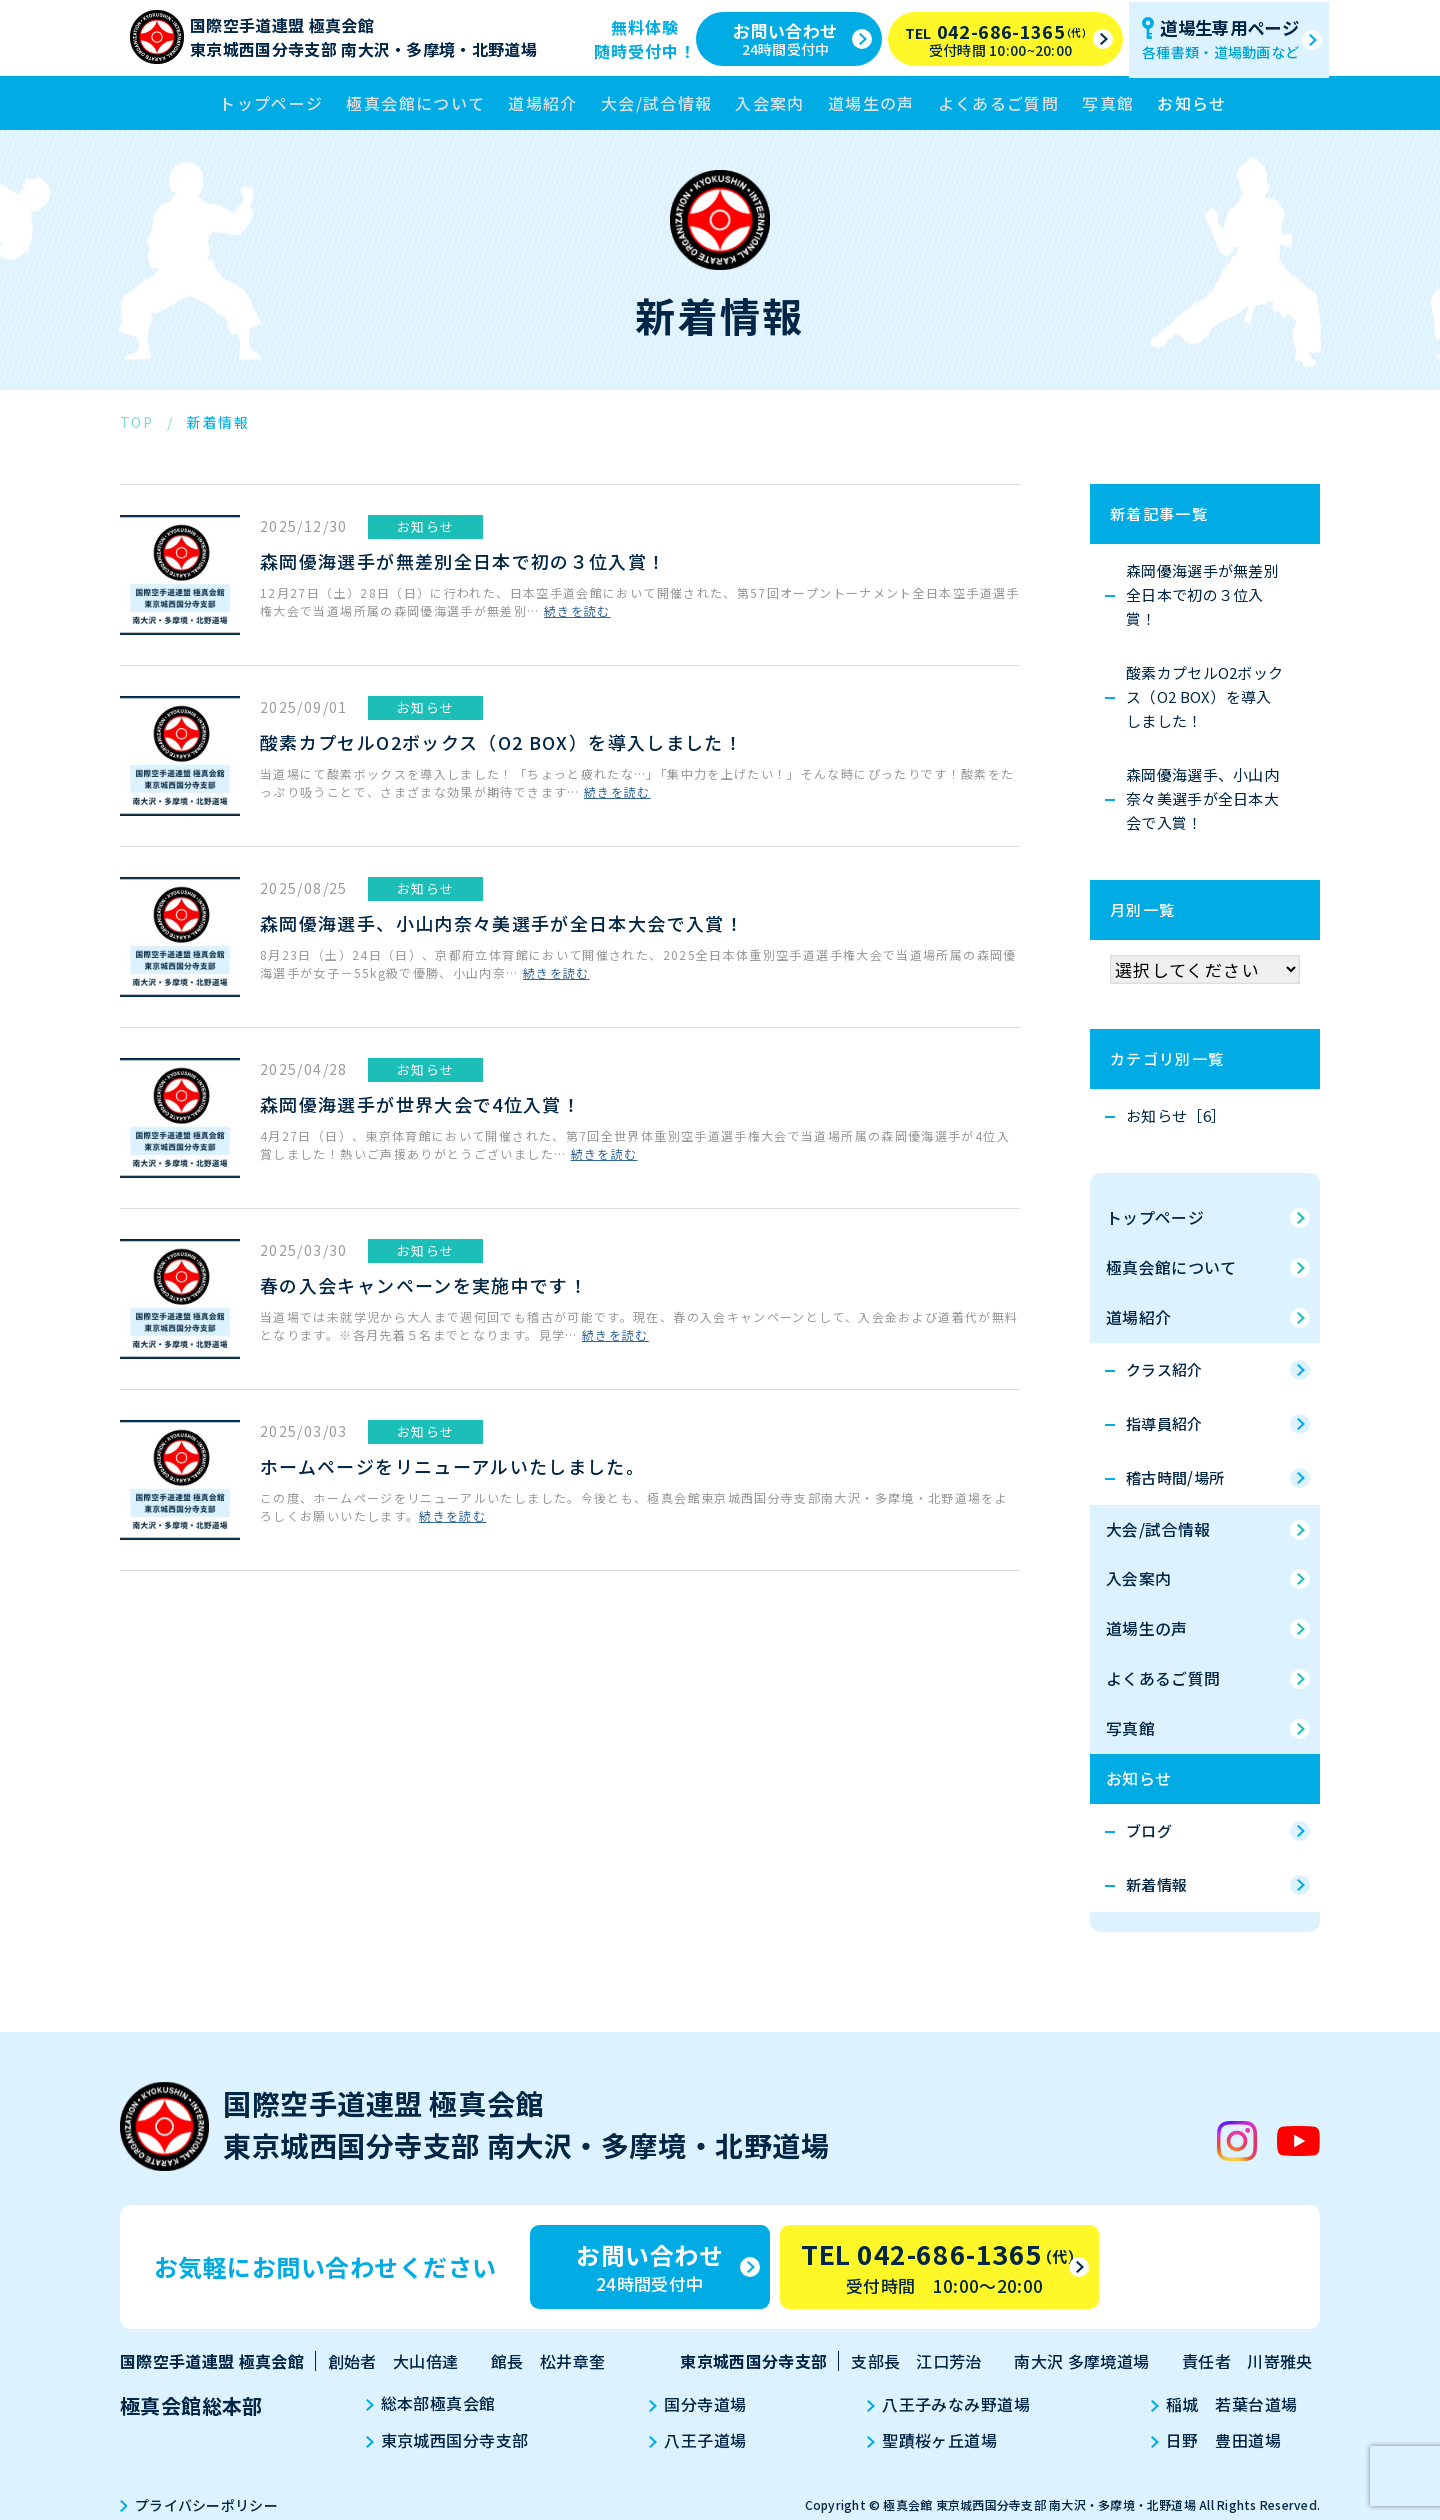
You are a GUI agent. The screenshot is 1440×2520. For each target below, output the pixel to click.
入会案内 (769, 103)
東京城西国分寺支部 (451, 2441)
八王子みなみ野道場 (947, 2405)
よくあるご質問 (999, 103)
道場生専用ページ (1231, 37)
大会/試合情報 (657, 103)
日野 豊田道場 (1212, 2441)
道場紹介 (542, 103)
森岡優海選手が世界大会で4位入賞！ (420, 1104)
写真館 (1108, 103)
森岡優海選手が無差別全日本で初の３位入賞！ (463, 561)
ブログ (1149, 1831)
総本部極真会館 (435, 2405)
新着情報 (1156, 1885)
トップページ (271, 103)
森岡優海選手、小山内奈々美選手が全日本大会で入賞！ (502, 923)
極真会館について (415, 103)
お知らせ (1191, 103)
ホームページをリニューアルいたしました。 (452, 1466)
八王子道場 (700, 2441)
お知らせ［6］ (1176, 1115)
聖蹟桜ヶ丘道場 (931, 2441)
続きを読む (577, 611)
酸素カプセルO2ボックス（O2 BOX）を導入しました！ (501, 742)
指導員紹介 (1164, 1423)
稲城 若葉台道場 (1220, 2405)
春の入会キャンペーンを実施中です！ (424, 1285)
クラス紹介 (1164, 1369)
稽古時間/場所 (1175, 1477)
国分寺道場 (700, 2405)
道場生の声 (871, 103)
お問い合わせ (802, 37)
